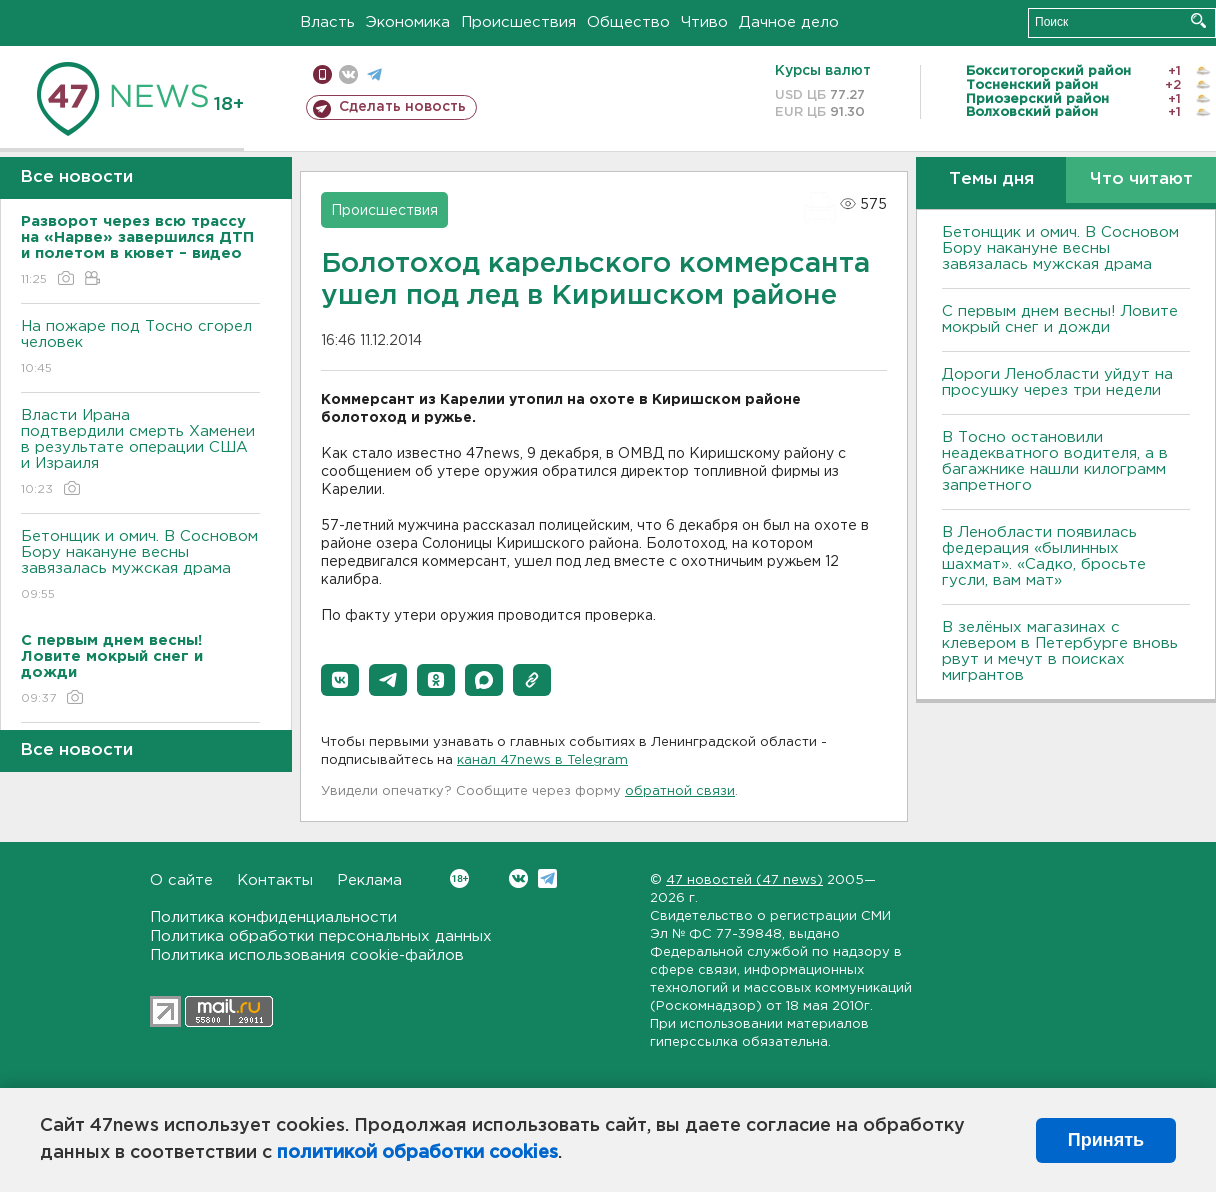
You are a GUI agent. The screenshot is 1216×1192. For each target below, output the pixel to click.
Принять (1106, 1140)
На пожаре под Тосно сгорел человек (140, 348)
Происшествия (518, 22)
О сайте (181, 880)
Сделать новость (402, 107)
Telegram (547, 878)
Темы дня (991, 179)
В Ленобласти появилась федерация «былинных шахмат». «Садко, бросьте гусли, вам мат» (1044, 556)
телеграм (374, 74)
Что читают (1141, 179)
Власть (327, 22)
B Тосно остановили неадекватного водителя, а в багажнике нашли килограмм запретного (1055, 461)
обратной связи (680, 791)
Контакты (275, 880)
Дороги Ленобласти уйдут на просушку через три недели (1057, 382)
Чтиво (704, 22)
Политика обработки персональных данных (321, 936)
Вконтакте (459, 878)
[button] (340, 680)
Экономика (408, 22)
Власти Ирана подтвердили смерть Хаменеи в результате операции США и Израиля (140, 453)
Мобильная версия (322, 74)
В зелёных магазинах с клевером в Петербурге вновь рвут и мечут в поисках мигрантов (1060, 651)
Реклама (369, 880)
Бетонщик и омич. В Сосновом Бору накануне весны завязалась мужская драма (140, 566)
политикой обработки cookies (417, 1153)
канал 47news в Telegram (542, 760)
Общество (628, 22)
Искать (1198, 20)
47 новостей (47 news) (744, 880)
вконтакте (348, 74)
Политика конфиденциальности (273, 917)
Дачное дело (789, 22)
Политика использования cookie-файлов (307, 955)
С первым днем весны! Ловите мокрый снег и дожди (1060, 319)
